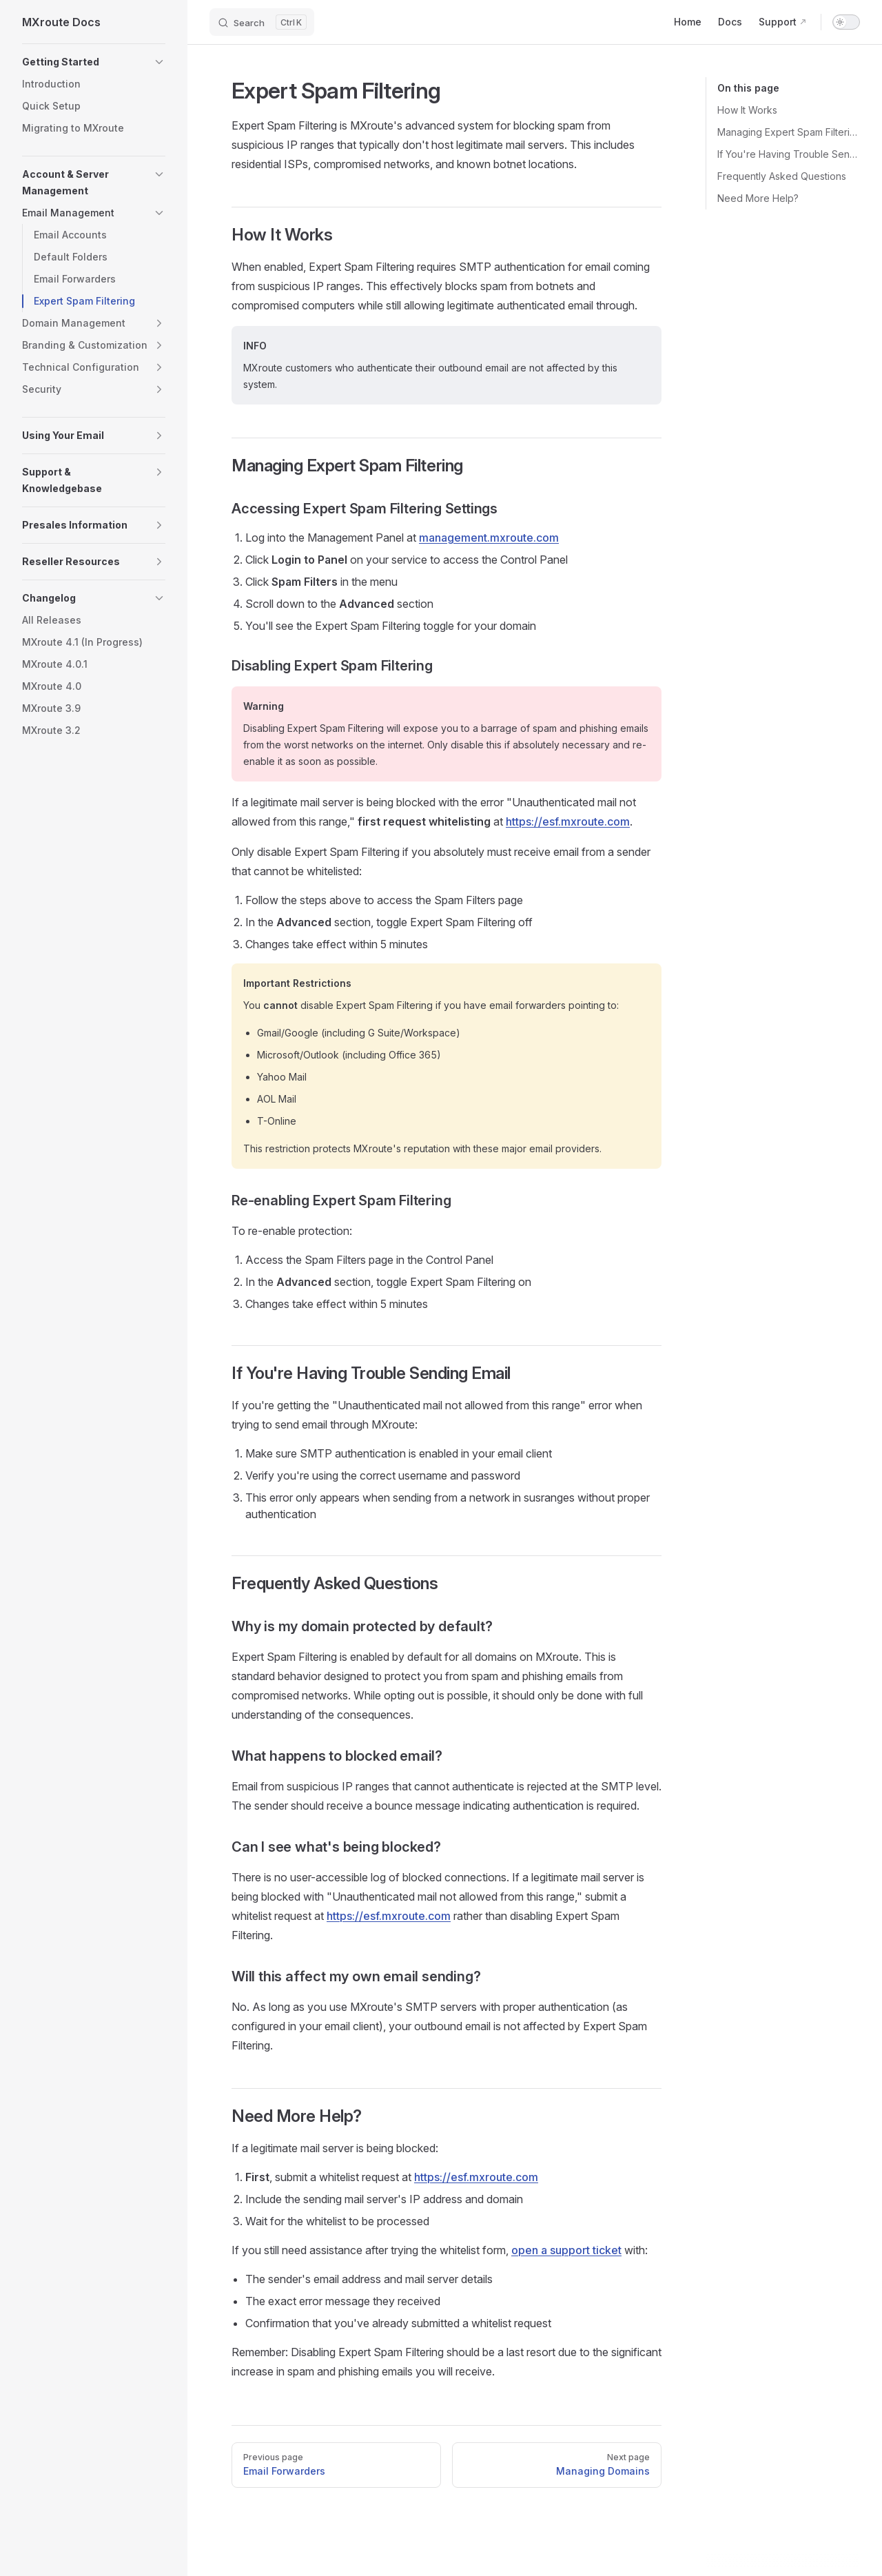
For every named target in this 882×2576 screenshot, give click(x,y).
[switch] (846, 22)
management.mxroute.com (489, 537)
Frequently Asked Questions (781, 176)
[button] (93, 62)
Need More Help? (758, 198)
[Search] (261, 22)
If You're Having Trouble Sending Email (788, 154)
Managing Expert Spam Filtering (788, 132)
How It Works (747, 110)
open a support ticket (566, 2250)
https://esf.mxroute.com (568, 821)
